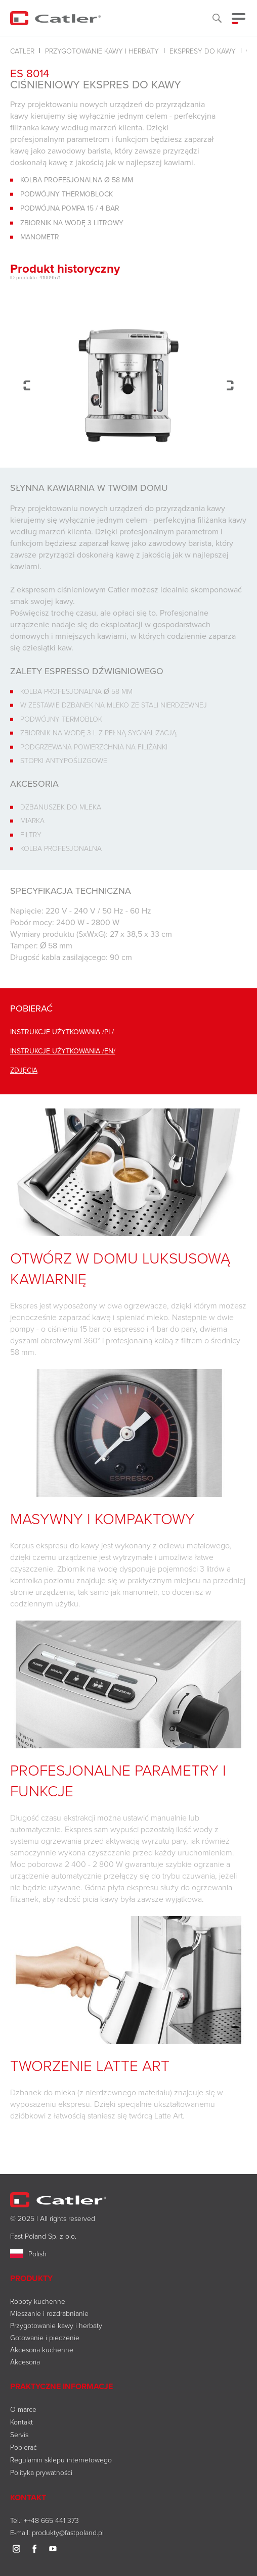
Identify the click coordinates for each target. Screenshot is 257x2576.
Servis (19, 2434)
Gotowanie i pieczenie (44, 2337)
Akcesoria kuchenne (41, 2349)
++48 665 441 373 (51, 2520)
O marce (23, 2409)
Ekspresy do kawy (202, 51)
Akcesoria (25, 2361)
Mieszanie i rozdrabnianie (49, 2313)
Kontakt (21, 2422)
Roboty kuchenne (37, 2301)
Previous (27, 385)
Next (230, 385)
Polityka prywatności (41, 2472)
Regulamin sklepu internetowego (61, 2459)
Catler (22, 51)
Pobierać (23, 2447)
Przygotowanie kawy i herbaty (102, 51)
